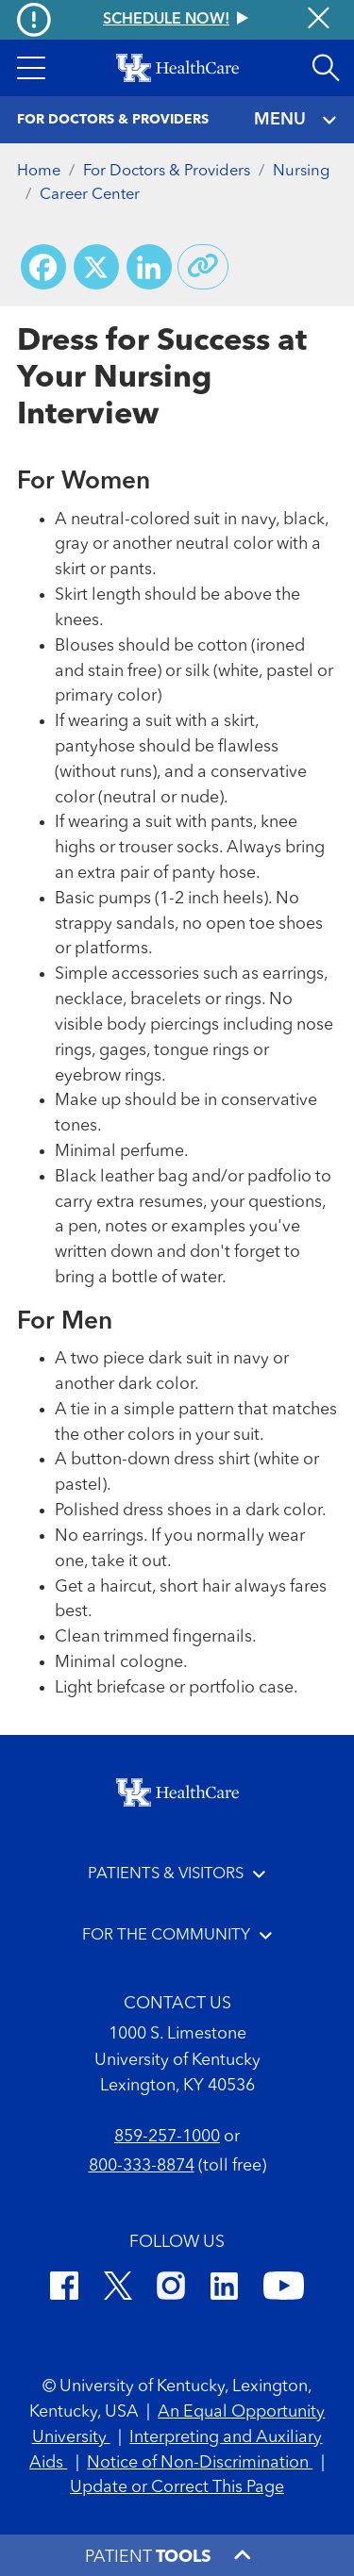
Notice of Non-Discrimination (199, 2462)
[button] (31, 68)
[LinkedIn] (224, 2288)
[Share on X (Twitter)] (96, 266)
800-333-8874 (141, 2165)
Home (38, 171)
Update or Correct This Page (177, 2487)
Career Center (90, 195)
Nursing (301, 171)
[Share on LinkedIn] (149, 266)
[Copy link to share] (202, 266)
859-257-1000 (167, 2136)
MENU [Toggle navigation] (296, 120)
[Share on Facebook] (43, 266)
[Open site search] (325, 68)
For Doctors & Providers (166, 171)
